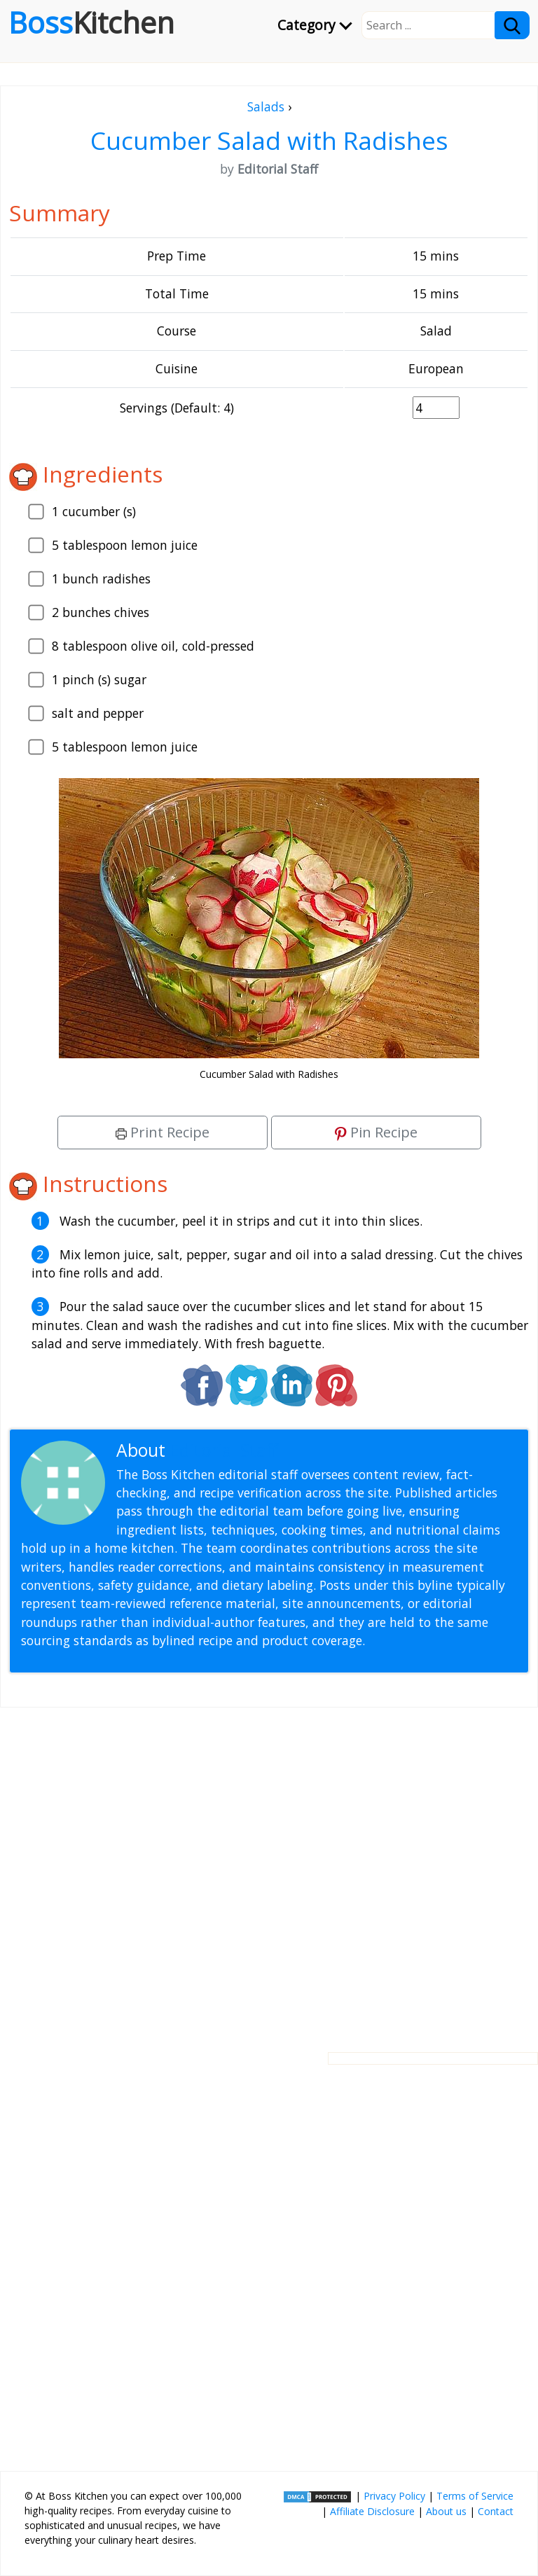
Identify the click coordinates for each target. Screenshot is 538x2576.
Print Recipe (162, 1132)
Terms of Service (474, 2495)
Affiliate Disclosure (372, 2511)
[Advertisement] (269, 1869)
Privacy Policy (394, 2495)
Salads (265, 106)
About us (446, 2511)
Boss (91, 22)
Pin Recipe (376, 1132)
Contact (495, 2511)
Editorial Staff (224, 1450)
